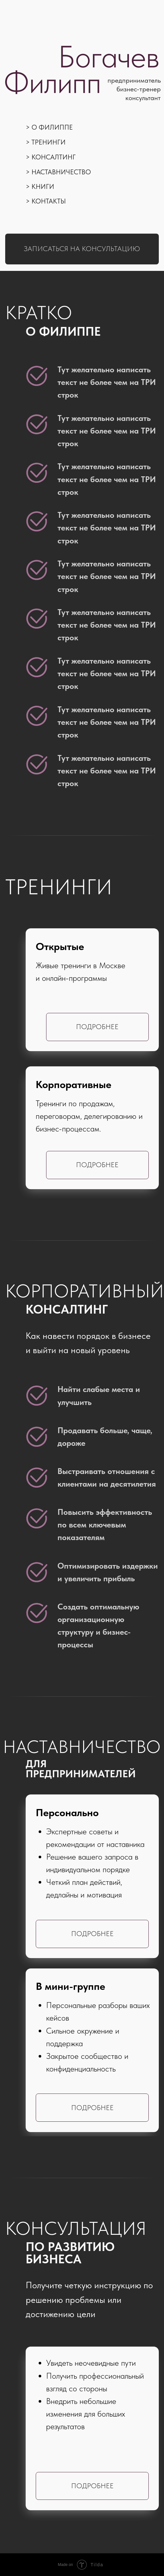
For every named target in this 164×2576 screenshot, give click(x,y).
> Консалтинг (51, 157)
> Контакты (46, 201)
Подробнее (97, 1164)
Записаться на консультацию (82, 248)
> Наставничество (58, 172)
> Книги (40, 186)
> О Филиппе (49, 127)
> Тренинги (46, 142)
